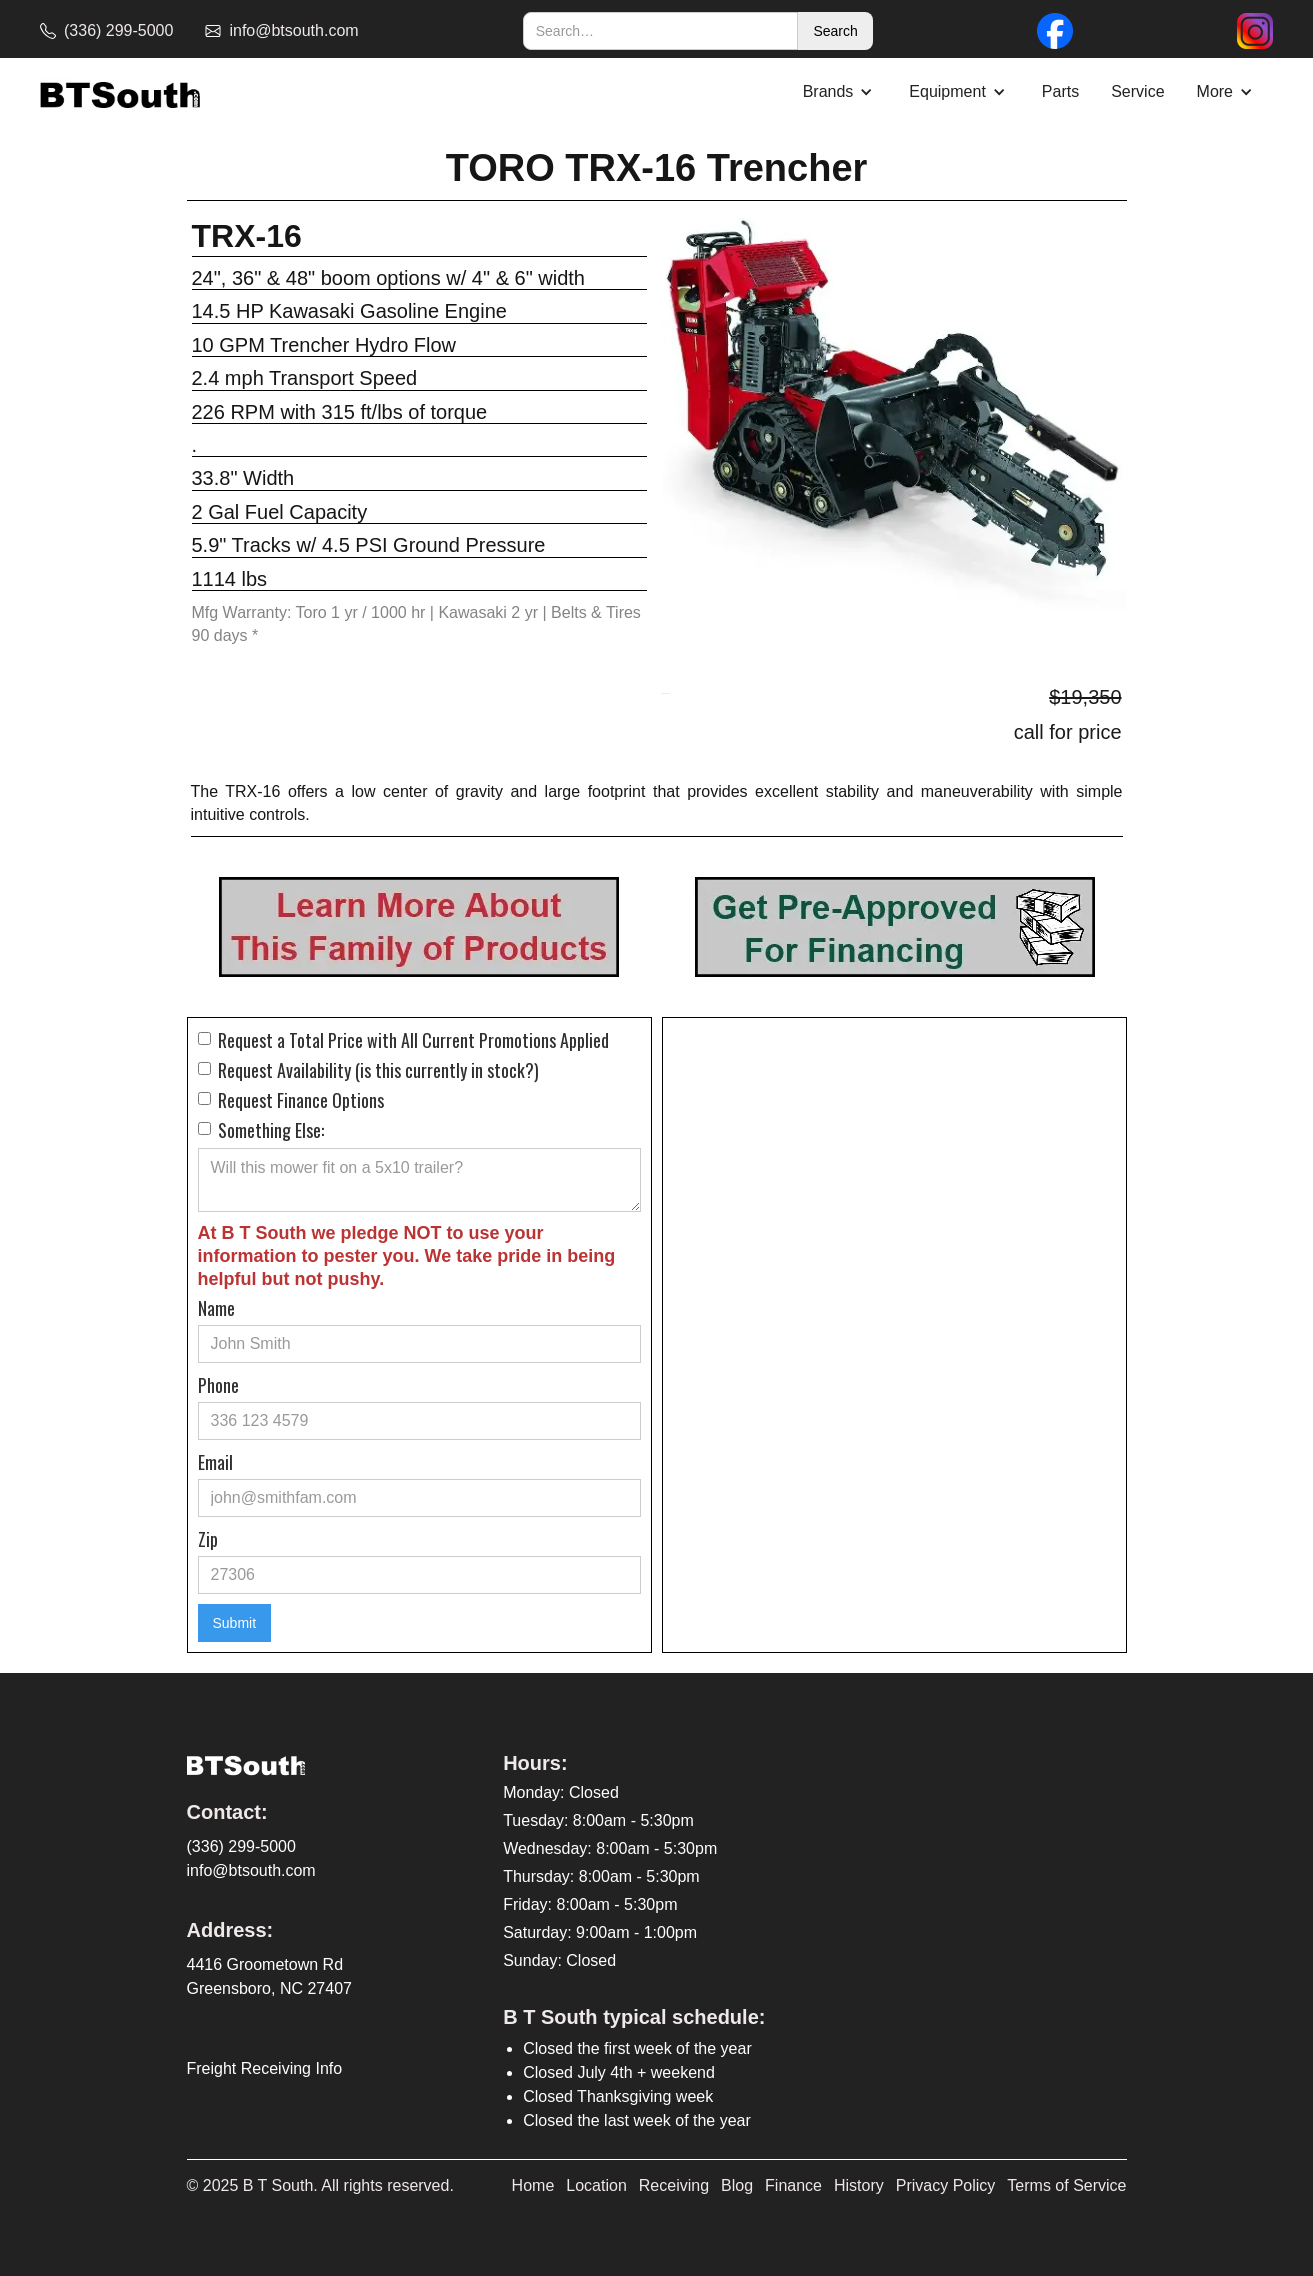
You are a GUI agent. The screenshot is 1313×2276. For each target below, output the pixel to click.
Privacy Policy (946, 2185)
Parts (1060, 91)
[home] (120, 92)
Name (216, 1308)
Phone (218, 1385)
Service (1137, 91)
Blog (737, 2185)
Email (215, 1462)
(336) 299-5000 (241, 1846)
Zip (208, 1539)
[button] (840, 92)
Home (533, 2185)
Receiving (674, 2185)
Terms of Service (1066, 2185)
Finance (793, 2185)
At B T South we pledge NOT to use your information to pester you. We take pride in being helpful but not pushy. (407, 1256)
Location (596, 2185)
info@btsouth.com (251, 1870)
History (859, 2185)
